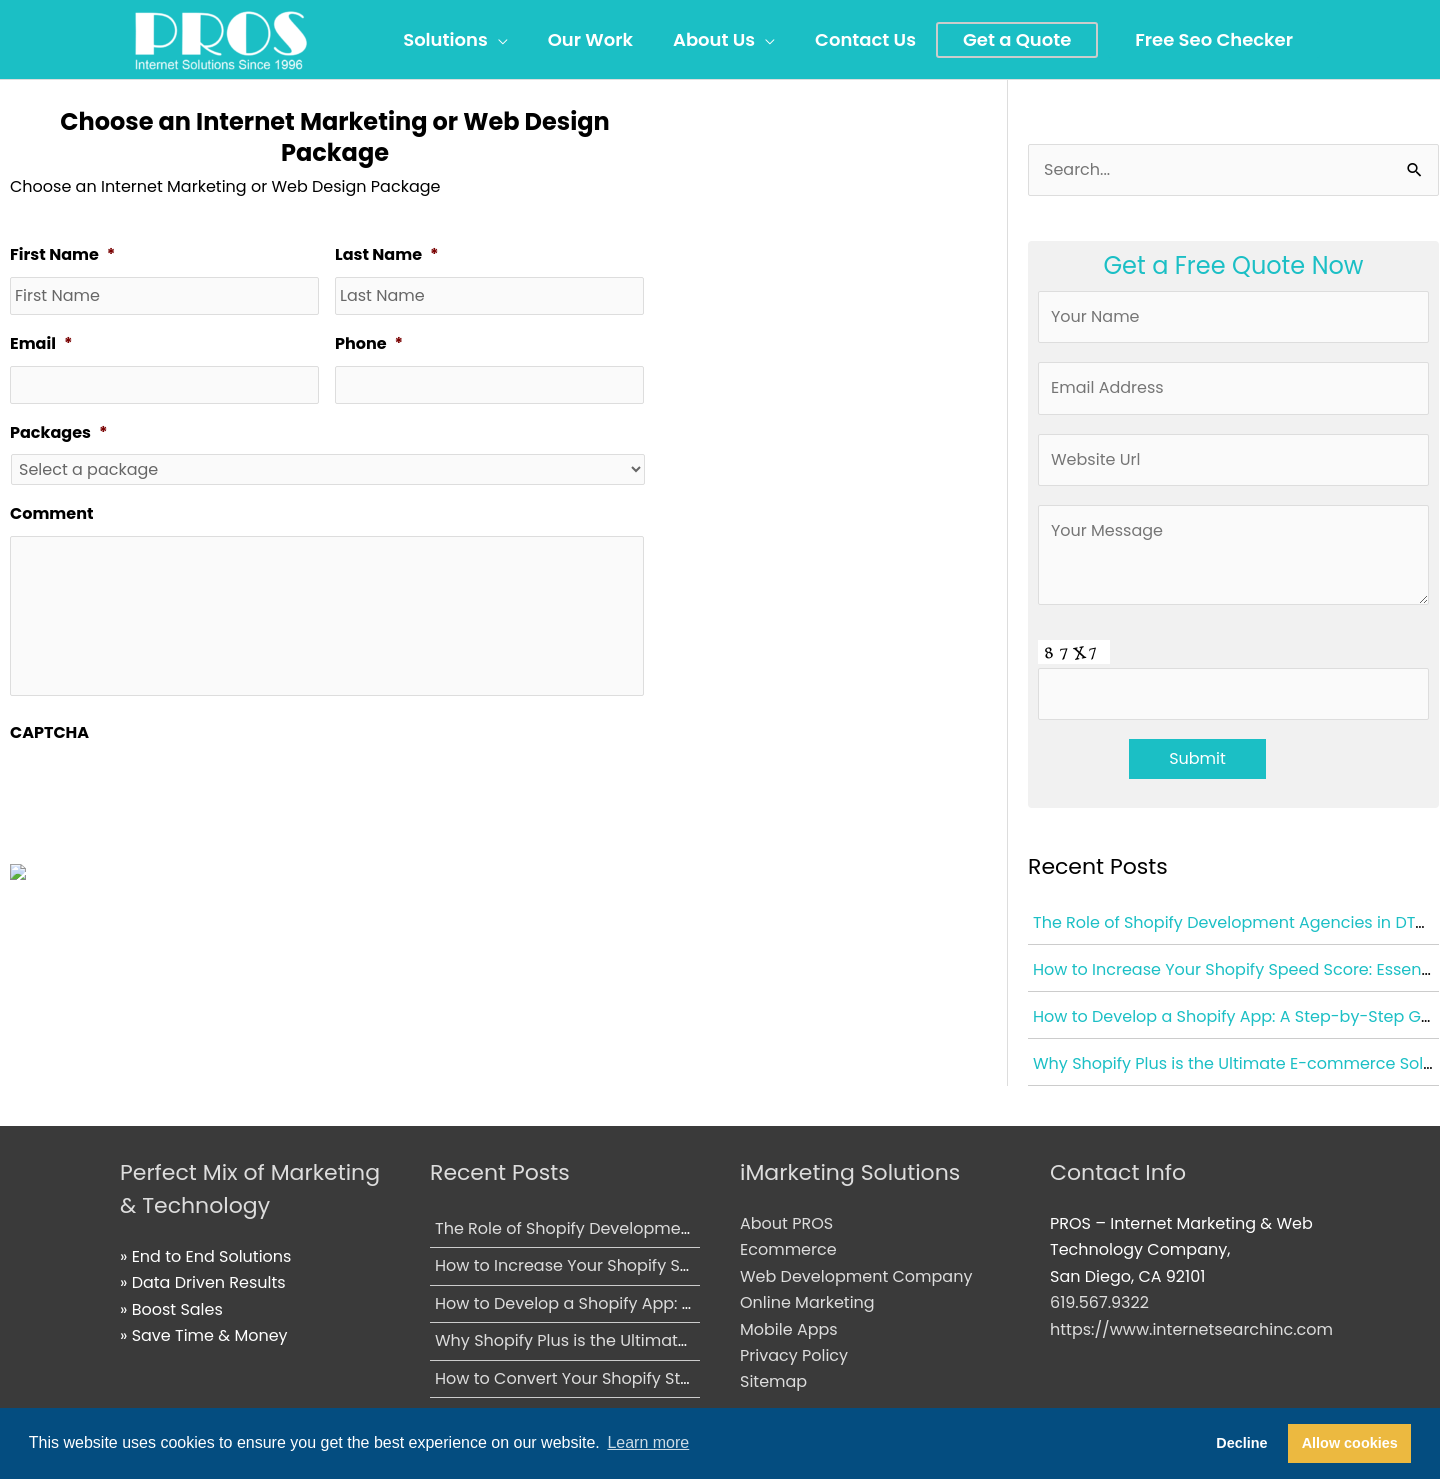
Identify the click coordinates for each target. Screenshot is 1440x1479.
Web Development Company (856, 1276)
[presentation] (162, 793)
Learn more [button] (648, 1442)
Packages (58, 433)
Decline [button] (1241, 1443)
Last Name (387, 255)
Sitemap (773, 1381)
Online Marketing (807, 1302)
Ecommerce (788, 1249)
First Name (62, 255)
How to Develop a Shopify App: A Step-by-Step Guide (646, 1303)
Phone (369, 344)
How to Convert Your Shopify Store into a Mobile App (642, 1378)
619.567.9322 (1099, 1302)
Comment (51, 514)
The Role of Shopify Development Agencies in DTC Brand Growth (689, 1228)
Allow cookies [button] (1350, 1443)
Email (41, 344)
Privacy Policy (794, 1355)
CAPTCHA (49, 733)
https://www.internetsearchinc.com (1191, 1329)
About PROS (786, 1223)
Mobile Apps (789, 1329)
